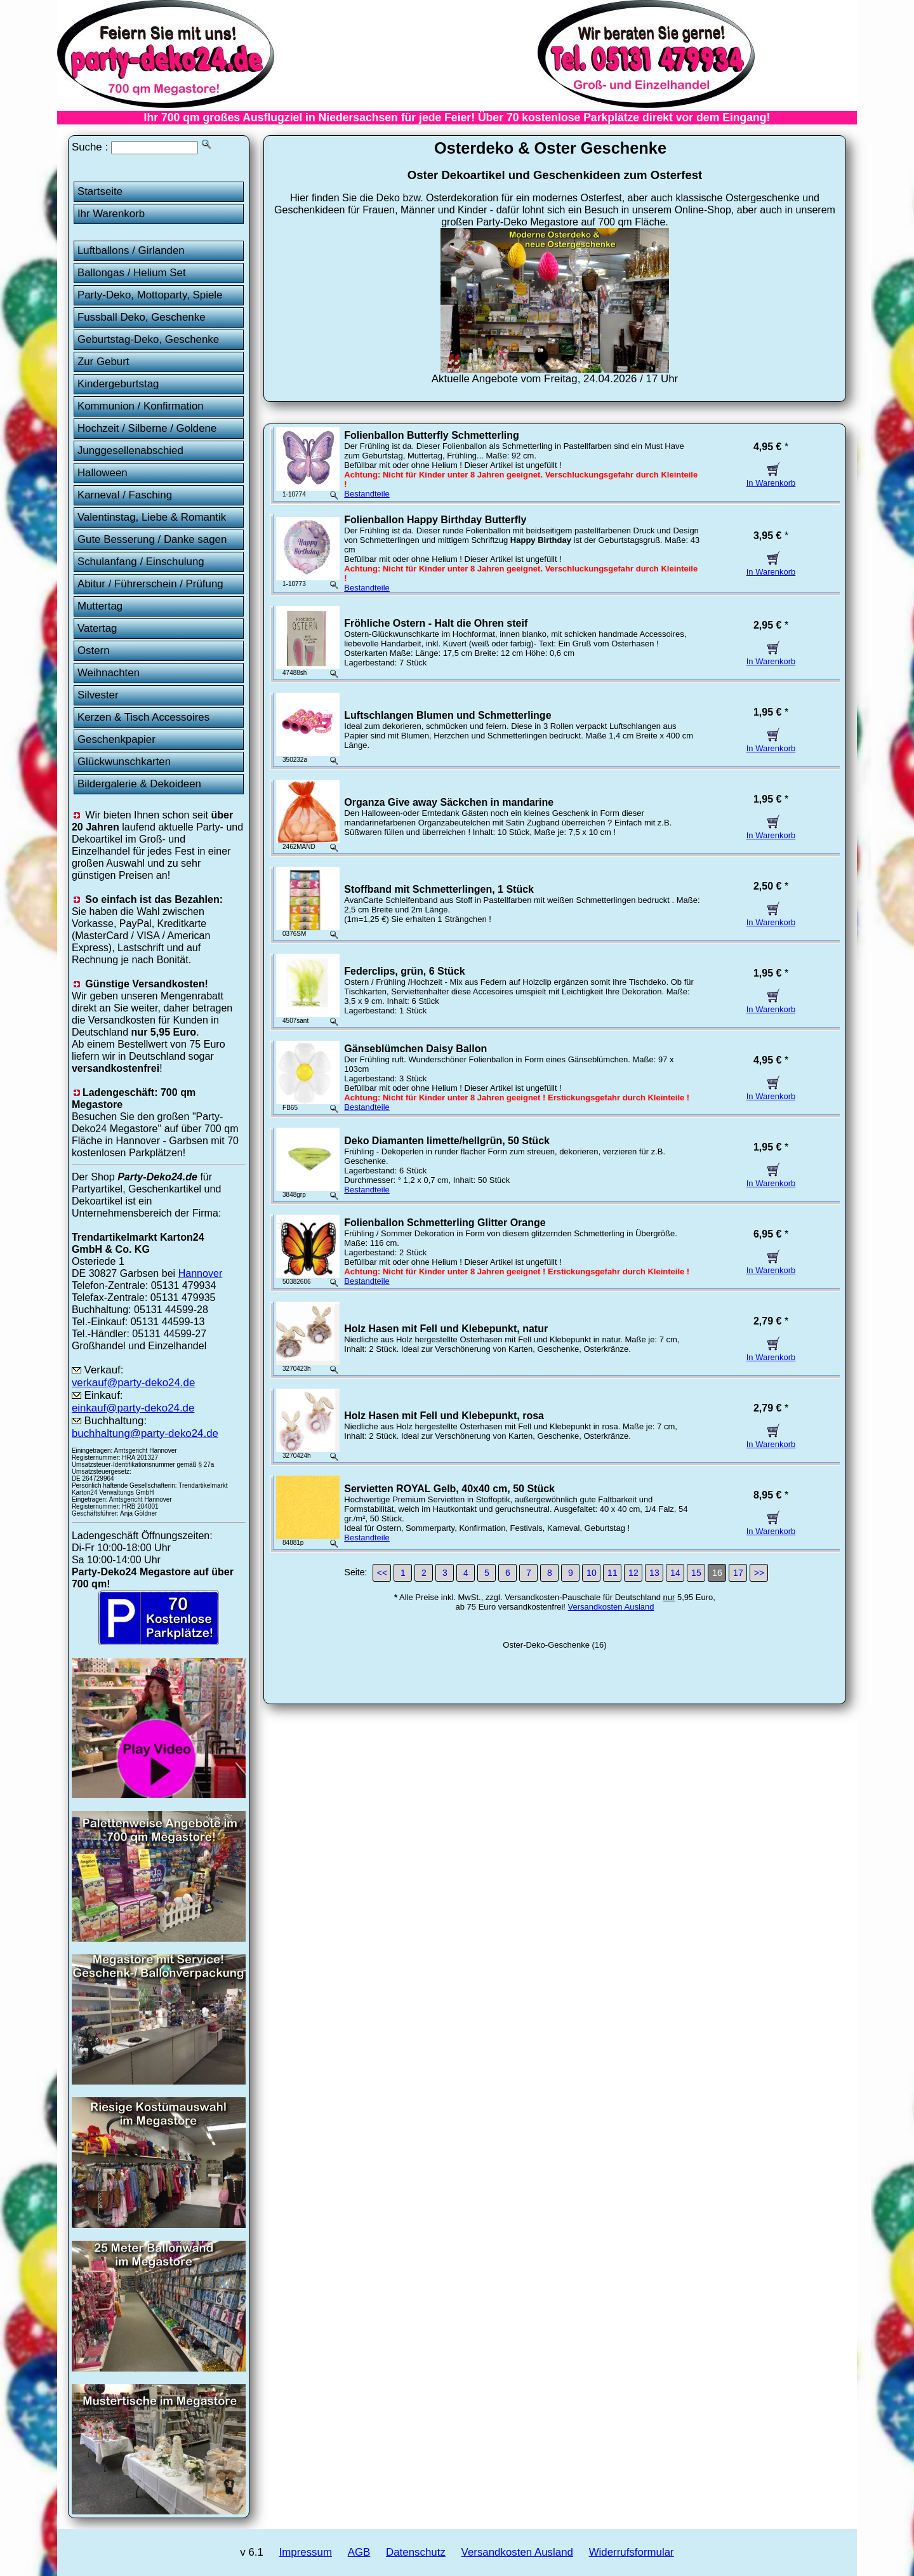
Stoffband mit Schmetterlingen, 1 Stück (439, 889)
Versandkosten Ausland (611, 1607)
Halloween (102, 473)
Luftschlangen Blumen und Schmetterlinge (447, 715)
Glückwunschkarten (124, 762)
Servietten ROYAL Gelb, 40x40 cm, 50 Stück (449, 1488)
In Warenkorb (771, 478)
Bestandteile (367, 493)
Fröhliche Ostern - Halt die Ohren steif (435, 623)
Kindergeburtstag (118, 384)
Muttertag (100, 606)
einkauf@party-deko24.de (133, 1408)
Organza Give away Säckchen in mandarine (448, 802)
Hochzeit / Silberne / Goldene (147, 428)
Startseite (100, 191)
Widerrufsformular (631, 2552)
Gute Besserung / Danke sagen (152, 539)
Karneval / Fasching (124, 495)
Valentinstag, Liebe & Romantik (151, 517)
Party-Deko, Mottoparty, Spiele (150, 295)
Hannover (200, 1273)
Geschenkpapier (116, 739)
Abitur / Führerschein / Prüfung (150, 584)
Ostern (93, 650)
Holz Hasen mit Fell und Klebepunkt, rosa (444, 1415)
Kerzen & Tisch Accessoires (143, 717)
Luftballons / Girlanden (131, 250)
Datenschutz (416, 2552)
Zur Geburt (103, 362)
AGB (359, 2552)
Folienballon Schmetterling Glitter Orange (444, 1222)
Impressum (305, 2552)
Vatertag (97, 628)
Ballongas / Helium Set (131, 273)
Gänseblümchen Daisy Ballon (415, 1048)
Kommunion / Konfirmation (140, 406)
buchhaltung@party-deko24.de (145, 1433)
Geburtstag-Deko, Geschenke (148, 339)
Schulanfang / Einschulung (140, 562)
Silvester (98, 695)
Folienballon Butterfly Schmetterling (431, 435)
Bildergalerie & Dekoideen (139, 784)
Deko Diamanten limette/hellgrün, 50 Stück (447, 1140)
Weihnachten (108, 673)
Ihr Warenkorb (111, 214)
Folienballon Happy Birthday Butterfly (435, 519)
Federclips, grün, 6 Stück (404, 971)
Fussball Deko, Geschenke (141, 317)
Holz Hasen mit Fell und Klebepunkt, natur (446, 1328)
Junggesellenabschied (130, 450)
